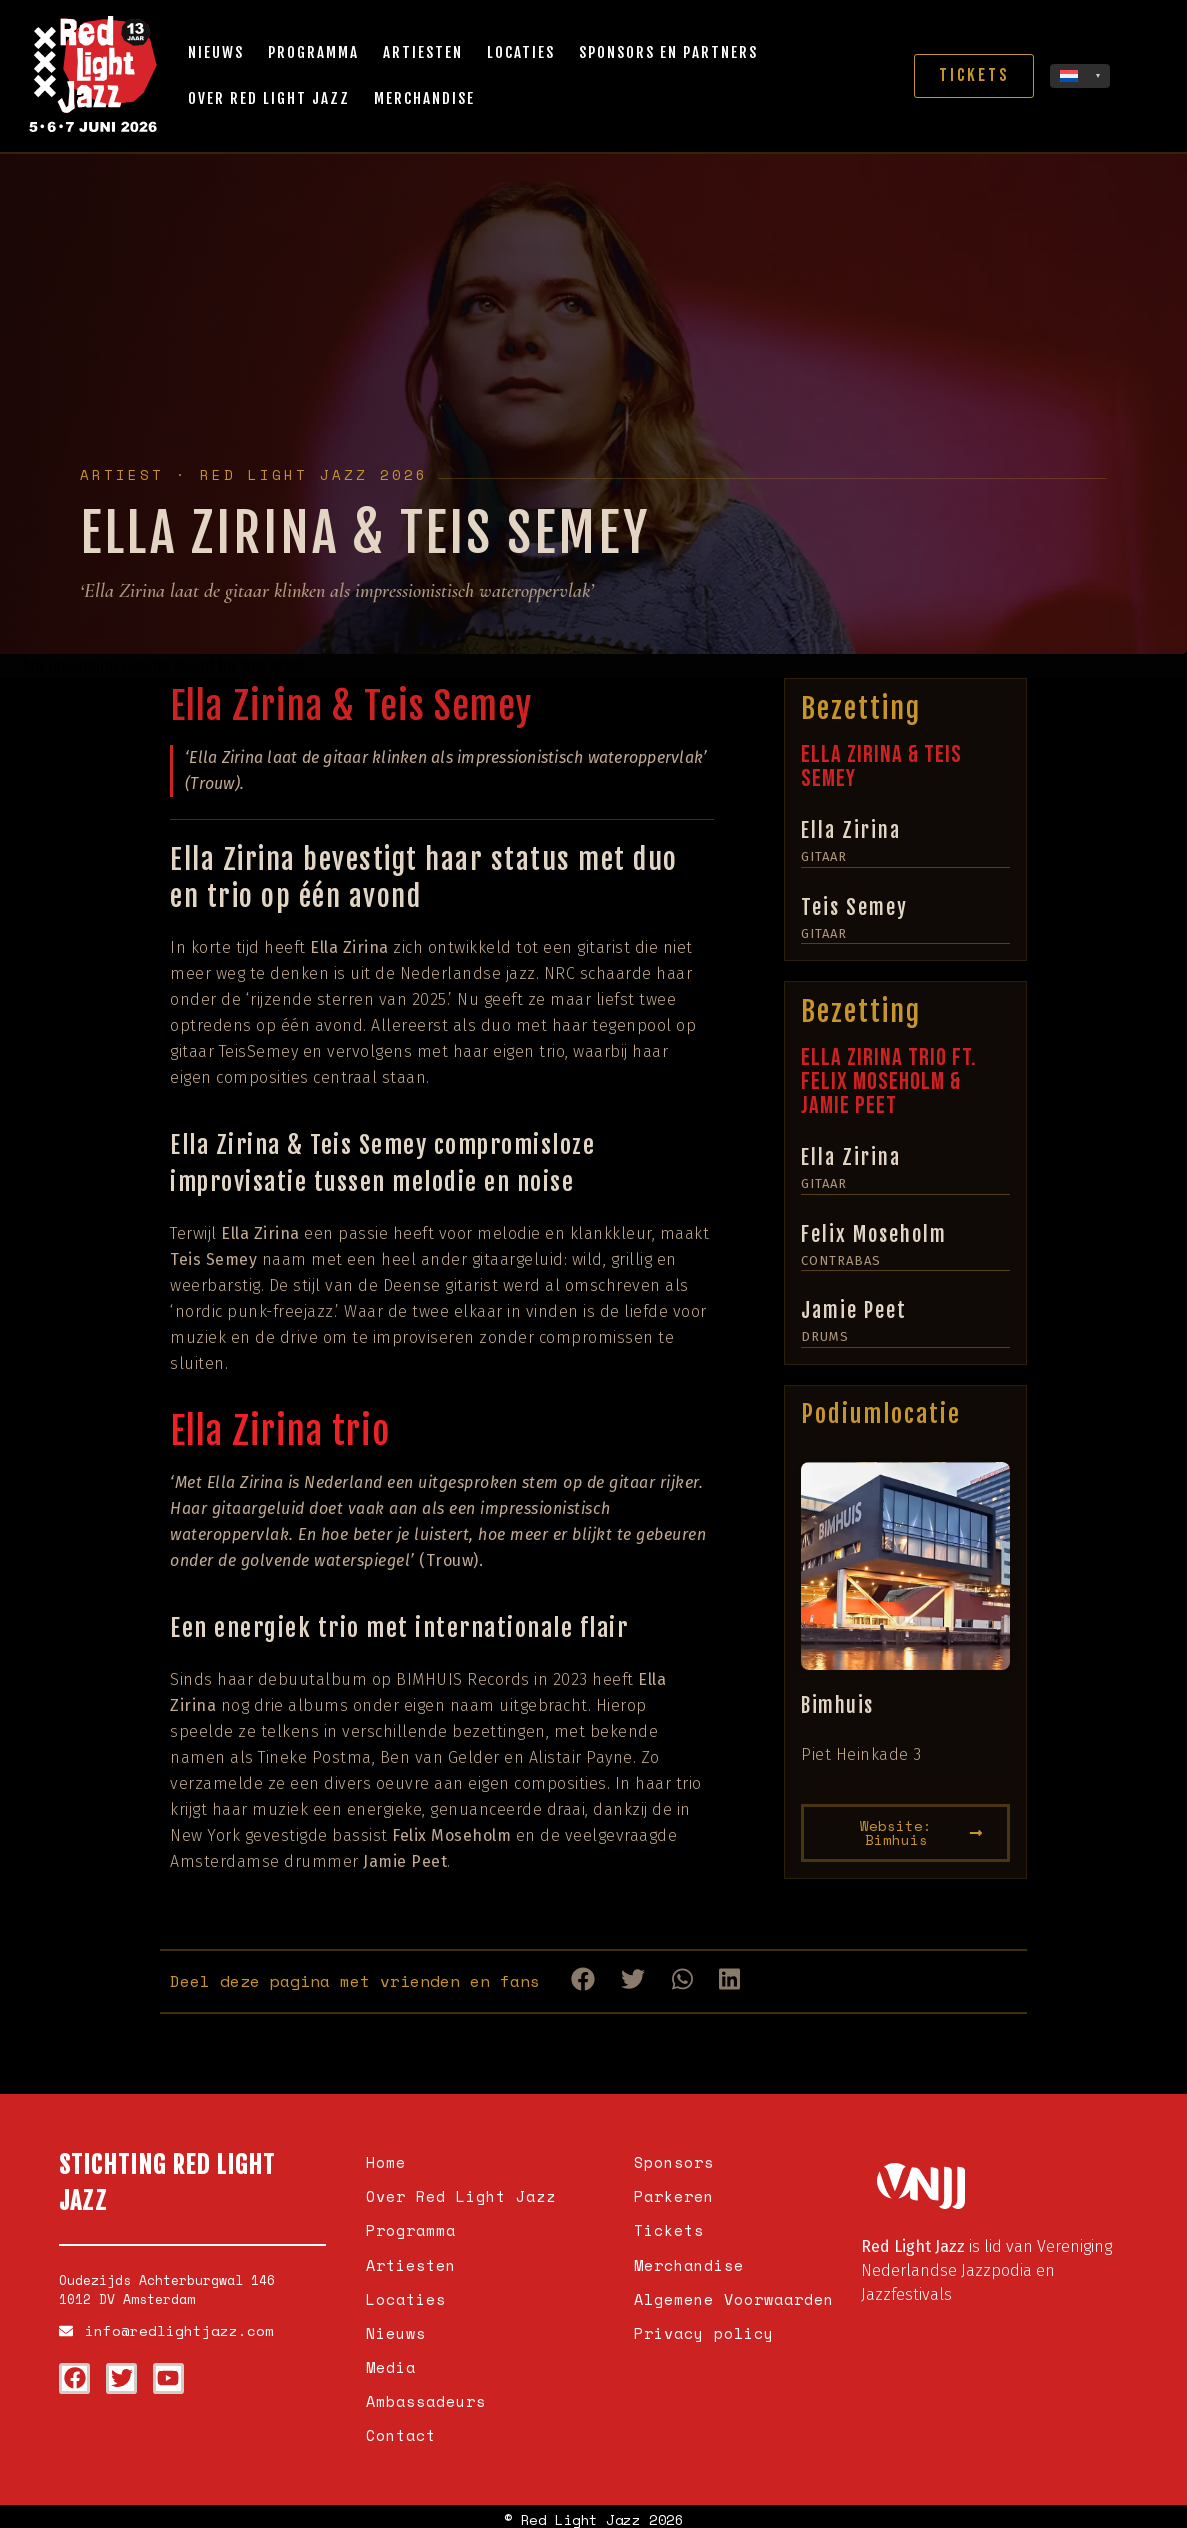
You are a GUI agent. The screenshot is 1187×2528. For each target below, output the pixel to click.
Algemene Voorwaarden (734, 2295)
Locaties (521, 52)
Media (391, 2361)
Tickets (669, 2228)
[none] (1080, 76)
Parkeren (674, 2194)
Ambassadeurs (426, 2395)
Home (386, 2161)
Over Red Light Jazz (269, 98)
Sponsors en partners (668, 52)
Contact (401, 2428)
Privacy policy (704, 2328)
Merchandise (424, 98)
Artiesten (423, 52)
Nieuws (216, 52)
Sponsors (674, 2161)
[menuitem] (1080, 76)
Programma (313, 52)
